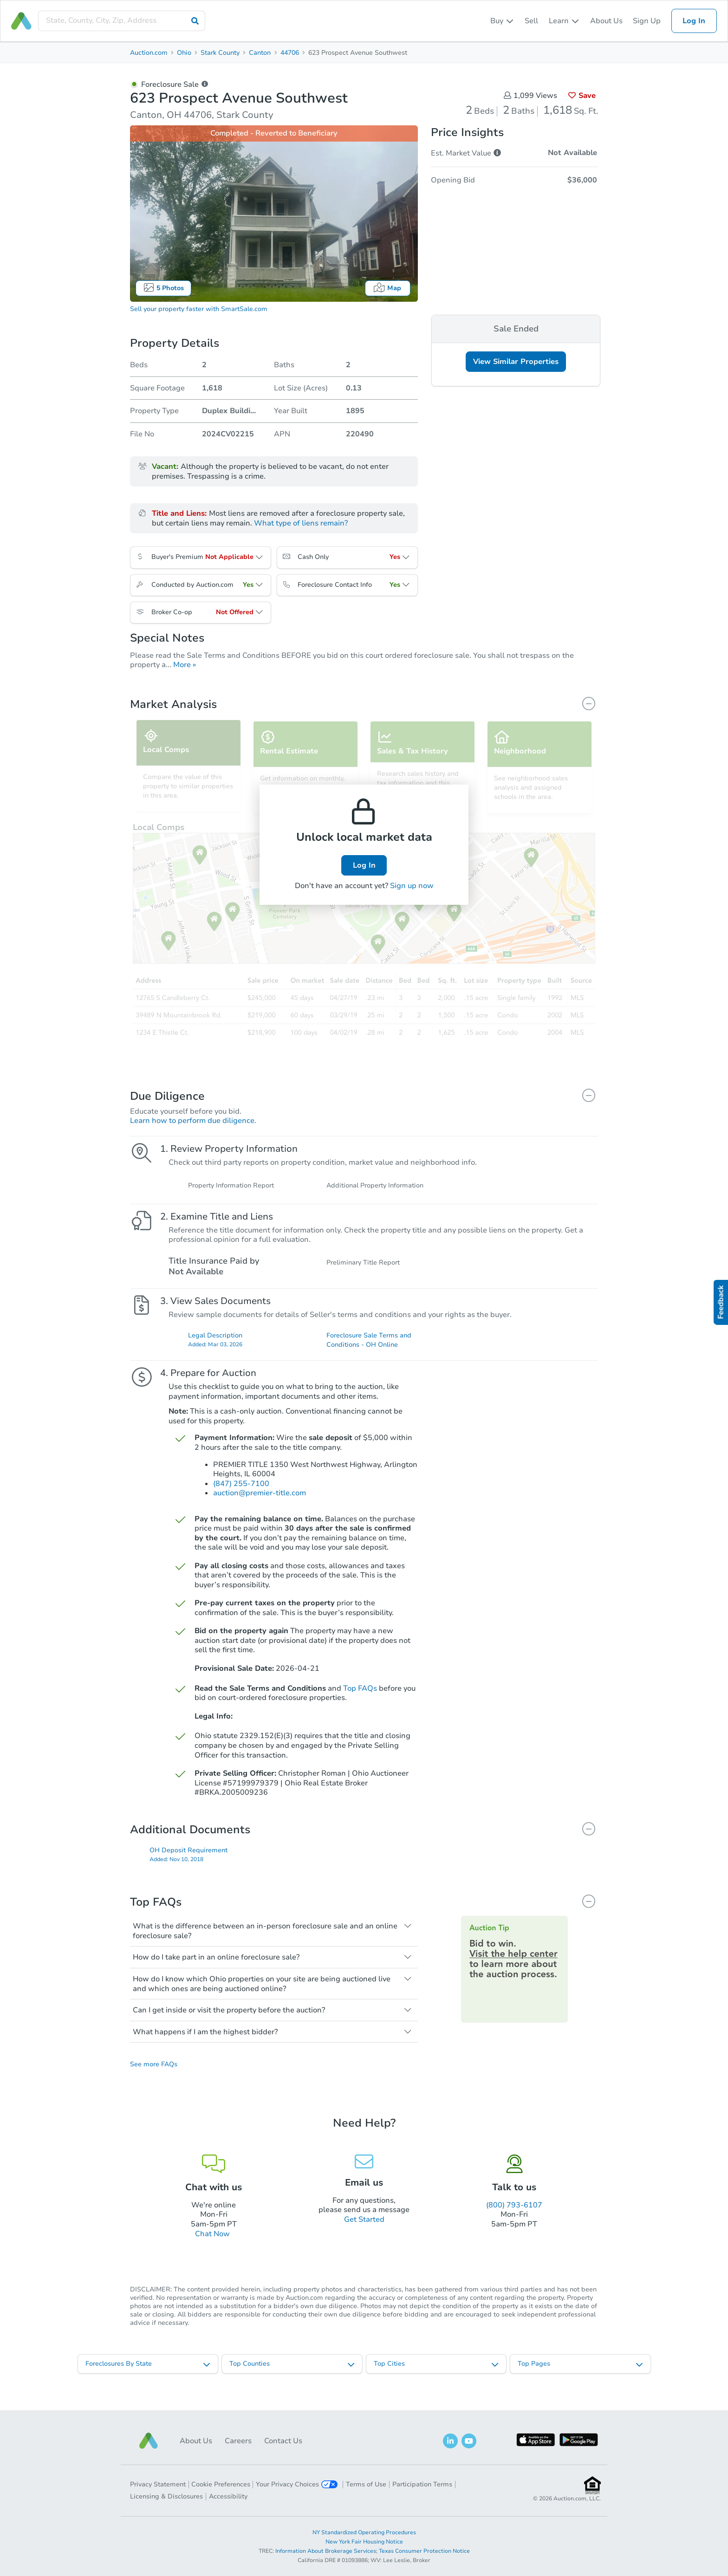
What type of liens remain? (301, 523)
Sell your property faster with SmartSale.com (198, 309)
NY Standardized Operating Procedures (364, 2532)
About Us (606, 21)
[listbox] (502, 20)
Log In (693, 21)
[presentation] (121, 21)
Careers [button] (238, 2441)
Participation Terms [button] (422, 2484)
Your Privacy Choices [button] (297, 2484)
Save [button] (582, 96)
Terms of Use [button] (366, 2484)
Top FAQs (360, 1698)
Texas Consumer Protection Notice (424, 2551)
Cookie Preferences (220, 2484)
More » (184, 665)
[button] (148, 2441)
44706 (289, 52)
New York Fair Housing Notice (364, 2541)
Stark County (220, 52)
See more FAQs (153, 2077)
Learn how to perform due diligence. (193, 1121)
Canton (260, 52)
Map (387, 287)
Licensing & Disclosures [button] (166, 2496)
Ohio (184, 52)
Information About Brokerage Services (325, 2551)
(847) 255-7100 (241, 1493)
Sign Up (647, 21)
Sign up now (412, 886)
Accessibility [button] (228, 2496)
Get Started (364, 2232)
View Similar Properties (516, 362)
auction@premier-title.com (259, 1503)
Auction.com (149, 52)
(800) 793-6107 (514, 2218)
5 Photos (163, 287)
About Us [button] (196, 2441)
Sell (531, 21)
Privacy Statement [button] (158, 2484)
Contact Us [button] (283, 2441)
